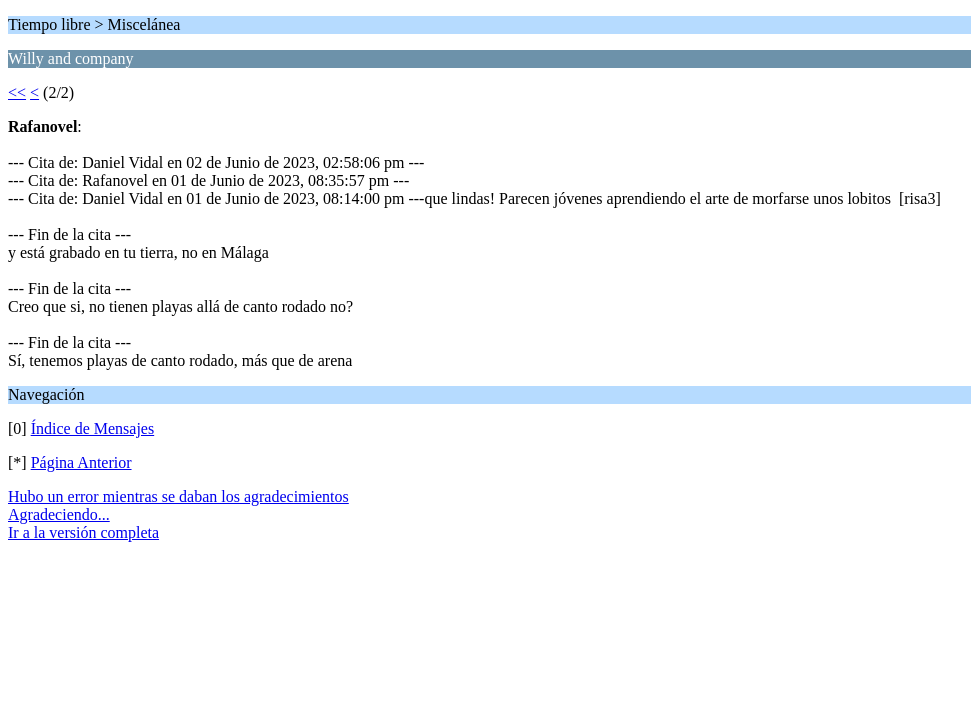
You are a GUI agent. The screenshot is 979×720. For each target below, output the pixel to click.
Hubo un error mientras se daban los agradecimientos (178, 496)
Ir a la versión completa (83, 532)
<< (17, 92)
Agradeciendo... (59, 514)
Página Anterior (81, 462)
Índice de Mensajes (93, 428)
